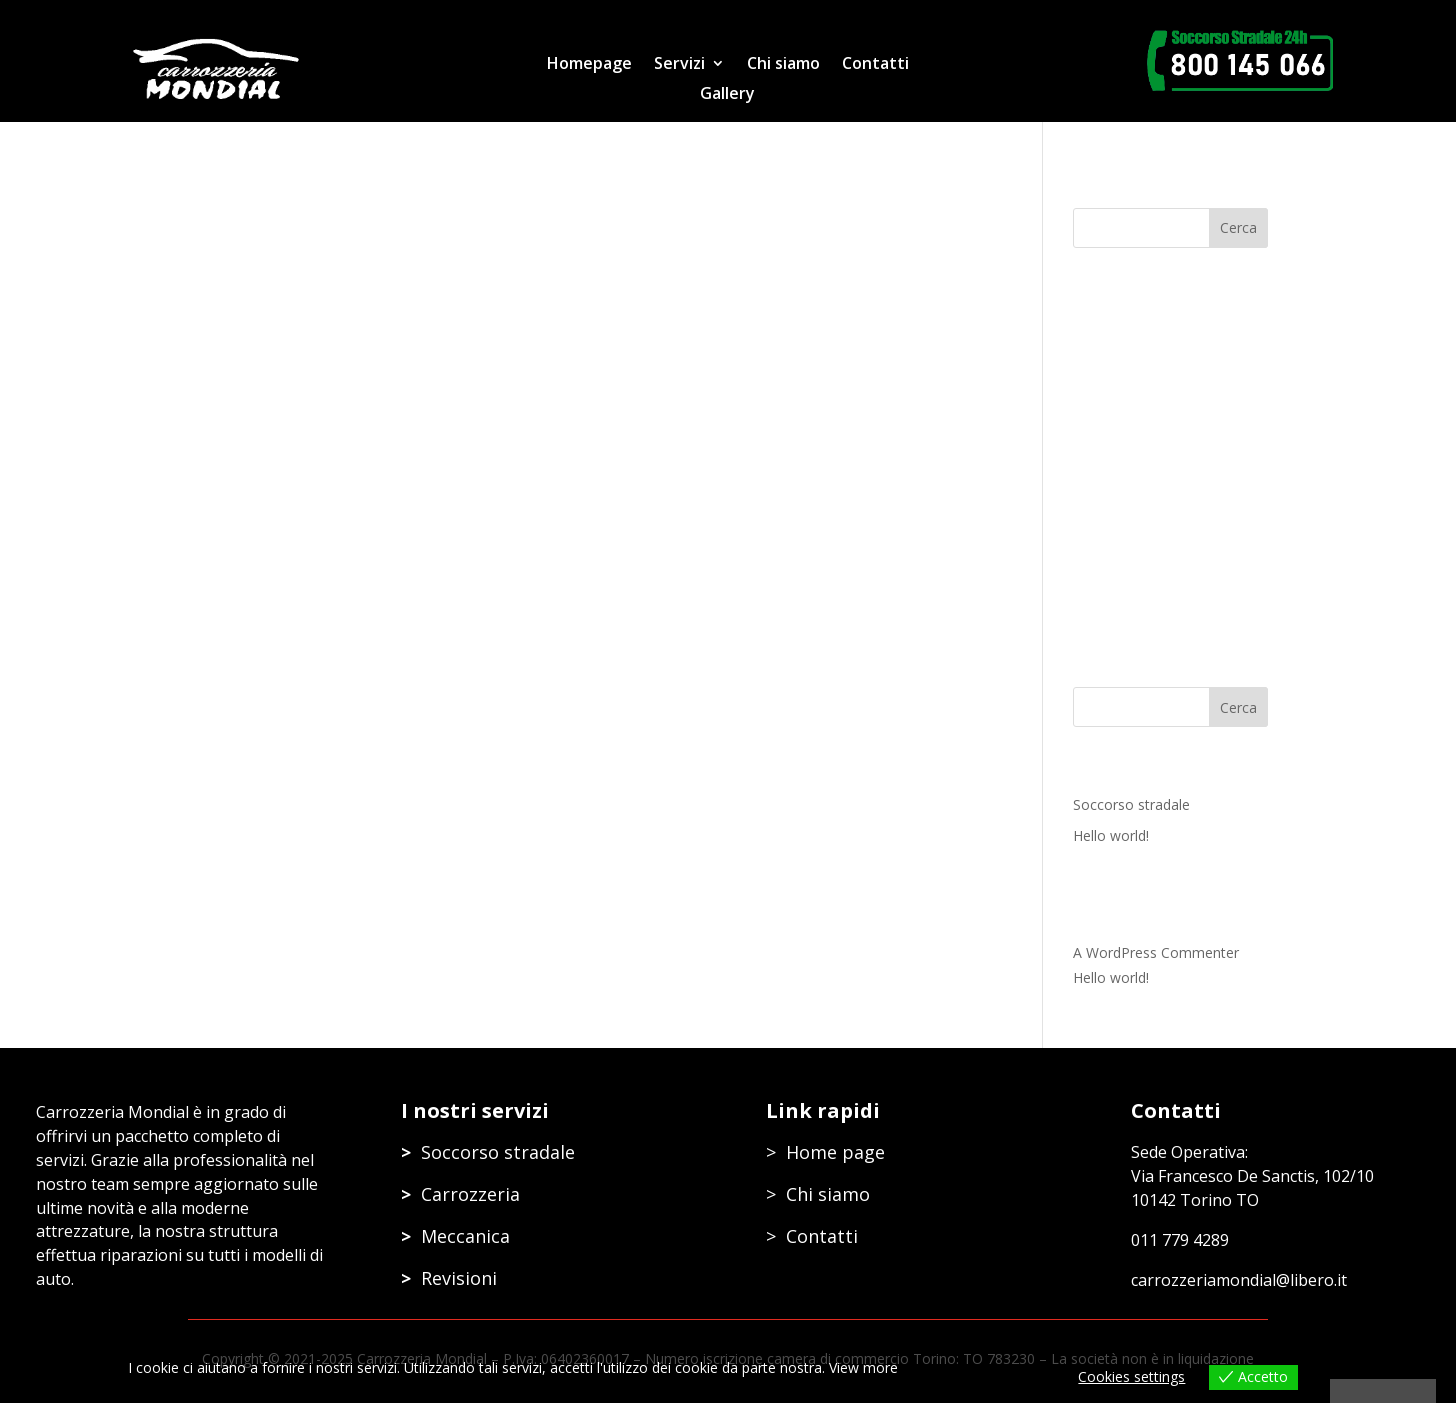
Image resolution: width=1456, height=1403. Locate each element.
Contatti (875, 65)
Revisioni (459, 1278)
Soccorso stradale (1131, 804)
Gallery (727, 95)
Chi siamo (783, 65)
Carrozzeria (470, 1194)
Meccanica (465, 1236)
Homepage (589, 65)
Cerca (1238, 707)
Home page (835, 1152)
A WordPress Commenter (1156, 952)
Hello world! (1111, 835)
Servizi (679, 65)
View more (863, 1367)
